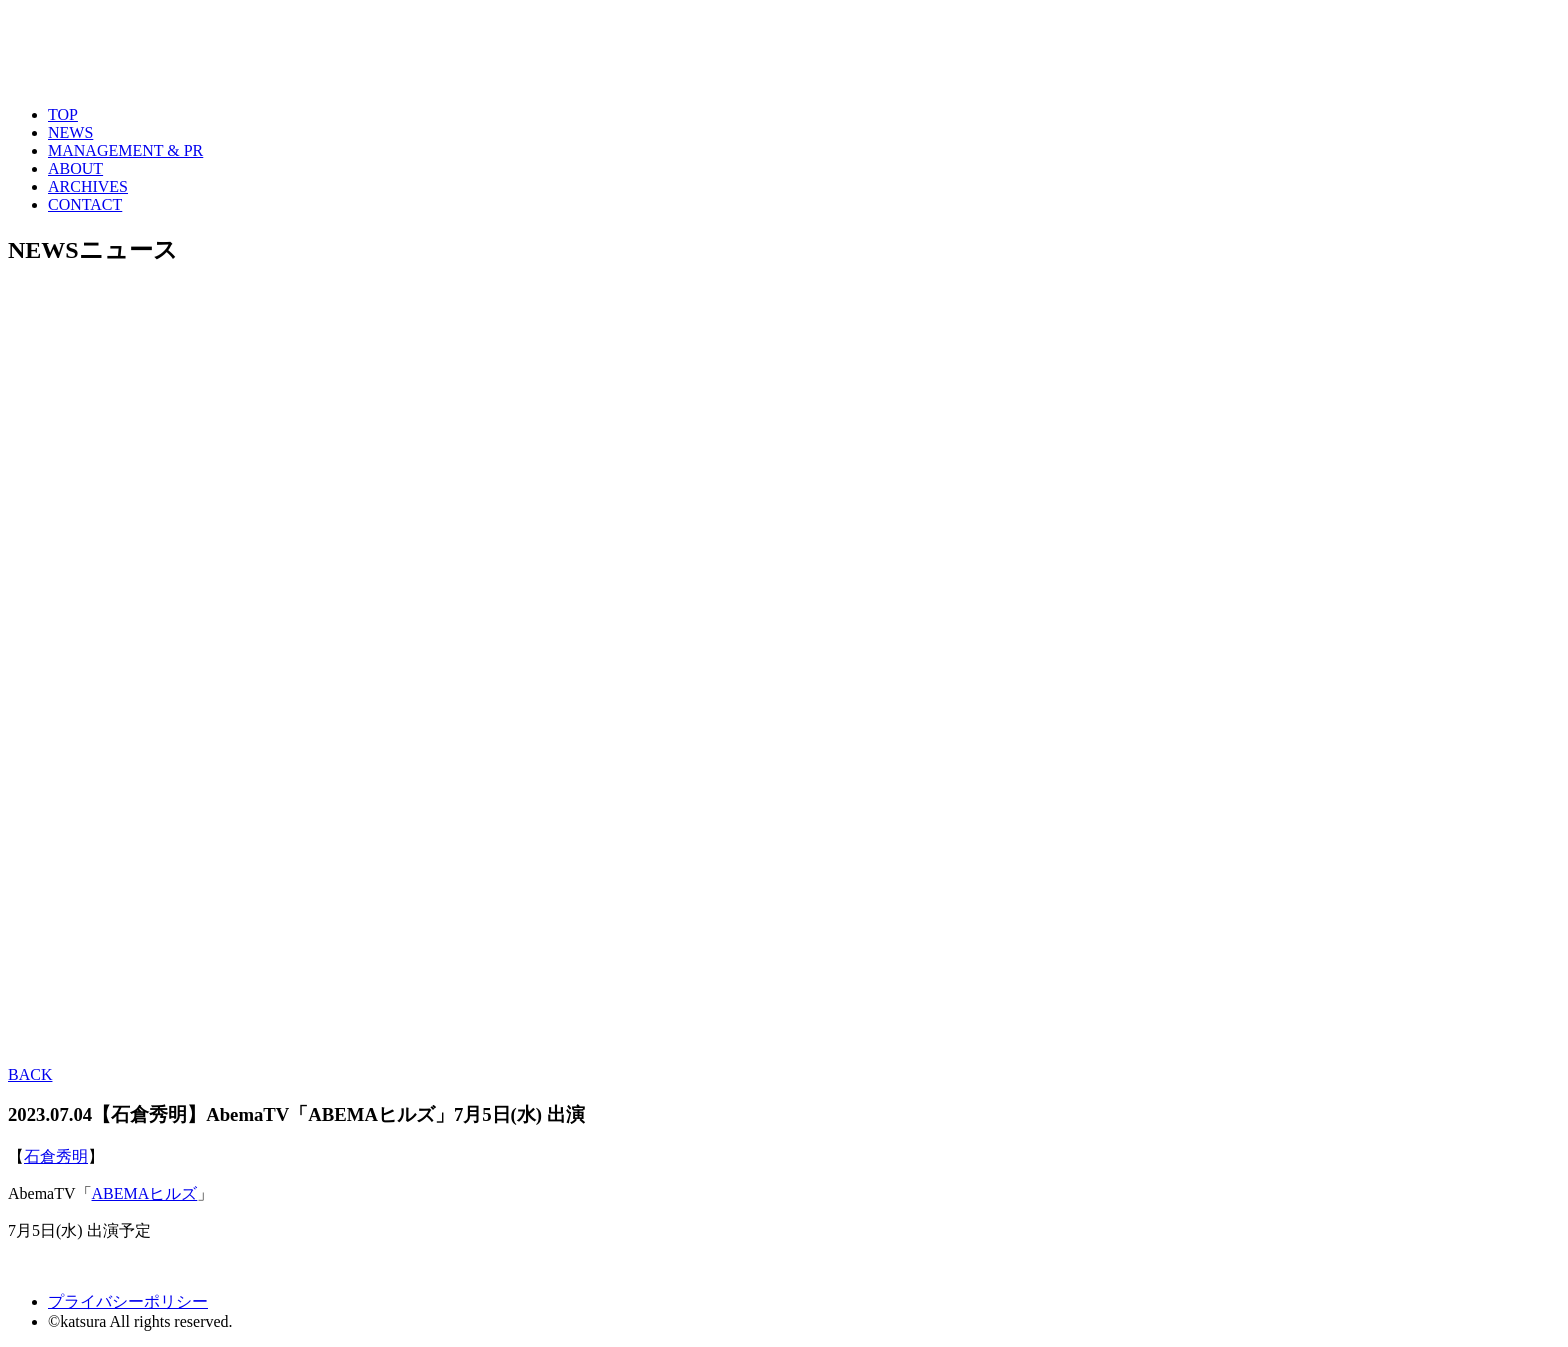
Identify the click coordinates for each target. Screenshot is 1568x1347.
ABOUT (75, 168)
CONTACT (85, 204)
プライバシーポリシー (128, 1301)
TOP (63, 114)
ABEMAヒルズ (145, 1193)
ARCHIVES (88, 186)
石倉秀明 (56, 1156)
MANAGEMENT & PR (125, 150)
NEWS (70, 132)
